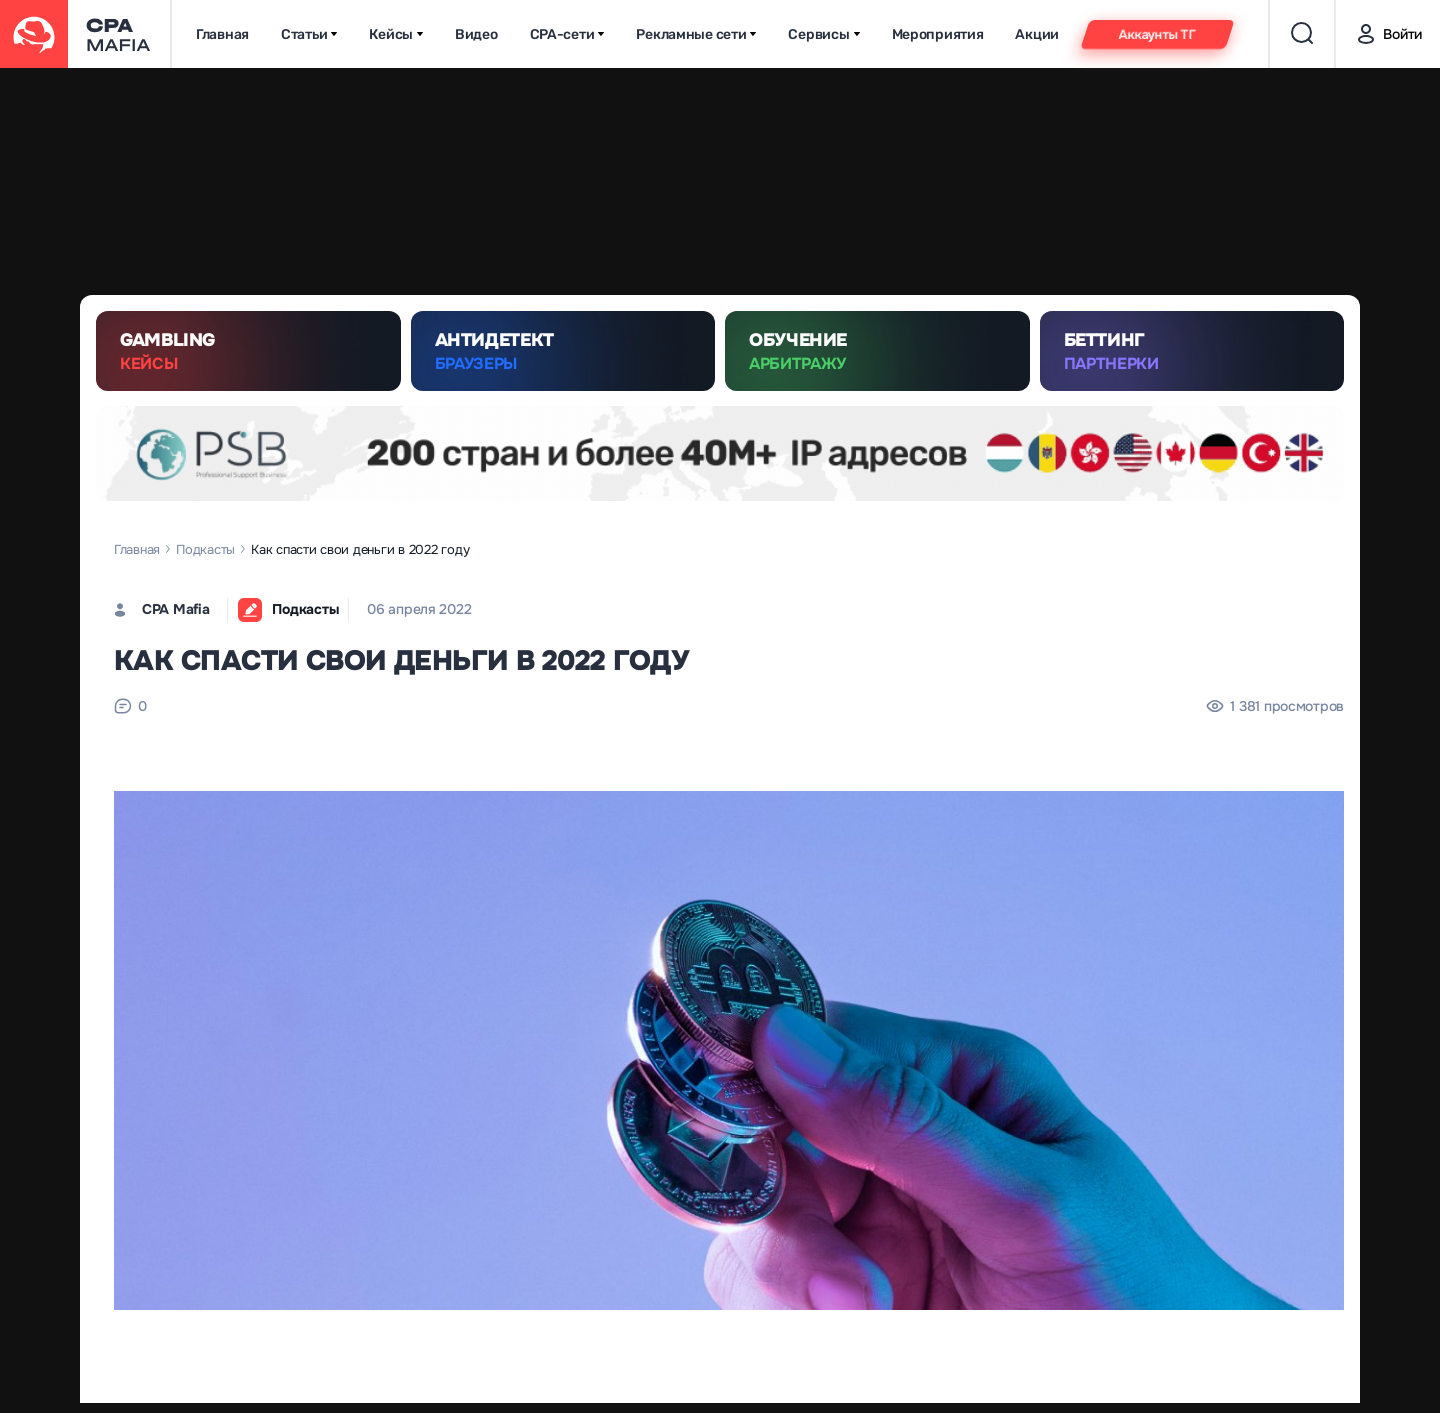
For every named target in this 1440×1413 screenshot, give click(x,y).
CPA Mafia (175, 609)
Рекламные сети (696, 34)
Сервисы (823, 34)
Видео (476, 34)
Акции (1037, 34)
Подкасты (205, 549)
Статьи (309, 34)
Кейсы (396, 34)
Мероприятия (938, 34)
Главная (222, 34)
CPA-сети (567, 34)
